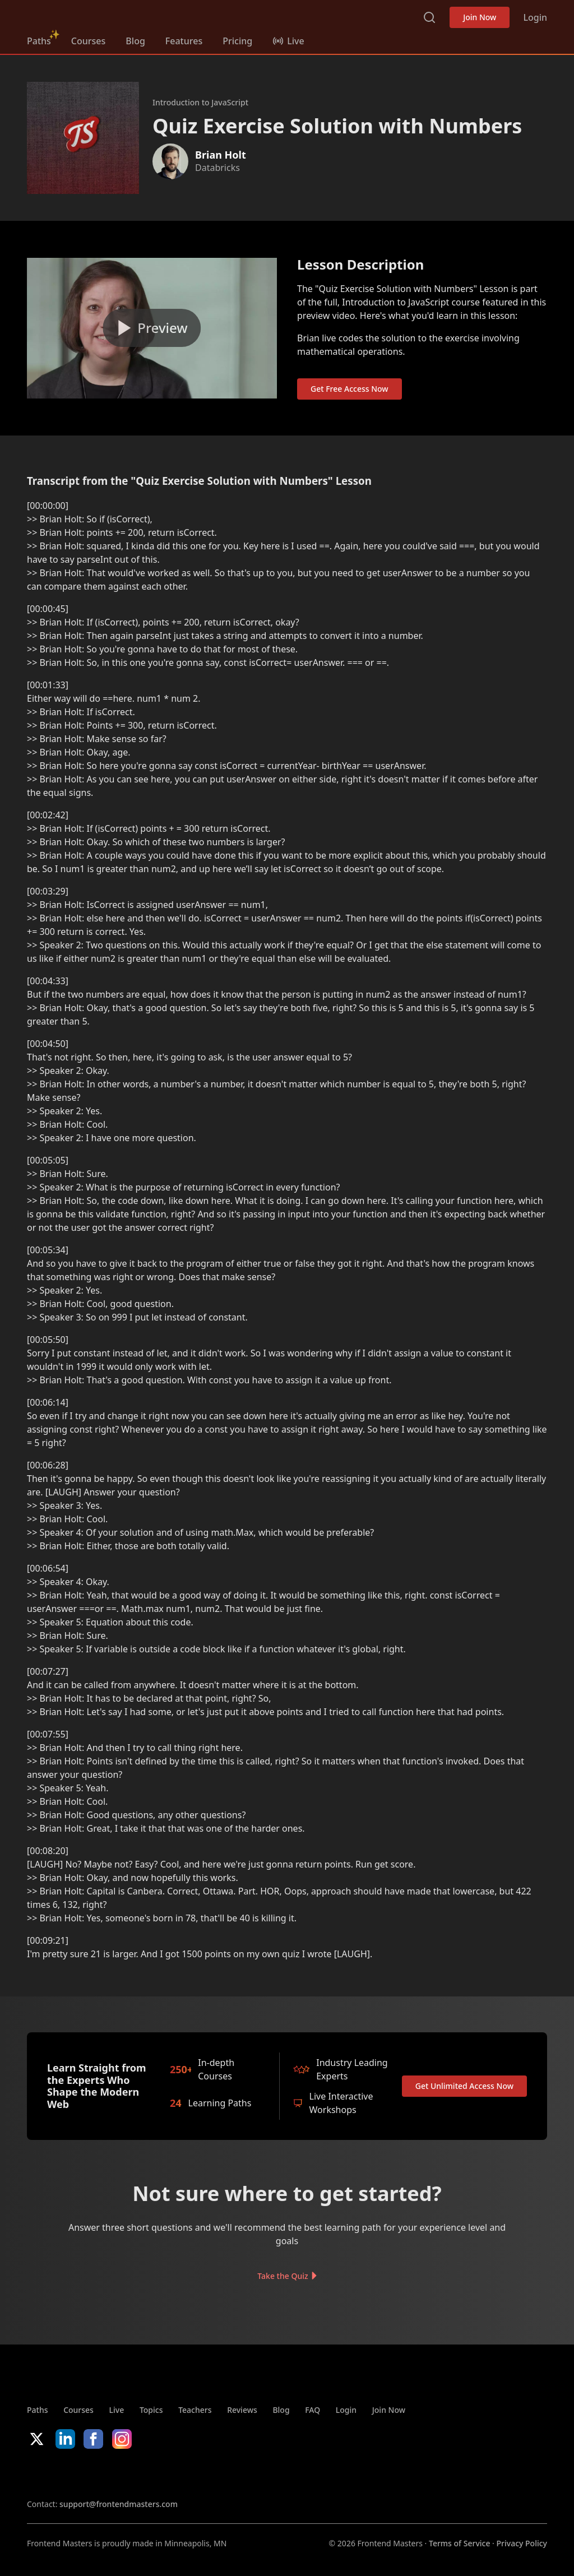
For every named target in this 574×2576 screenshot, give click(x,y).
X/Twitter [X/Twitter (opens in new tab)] (37, 2439)
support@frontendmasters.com (118, 2504)
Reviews (242, 2409)
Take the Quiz (282, 2276)
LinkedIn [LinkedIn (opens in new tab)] (65, 2439)
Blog (135, 41)
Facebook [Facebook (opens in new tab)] (93, 2439)
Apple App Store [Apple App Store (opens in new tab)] (60, 2473)
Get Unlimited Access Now (464, 2086)
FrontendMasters (86, 15)
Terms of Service (459, 2543)
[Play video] (152, 328)
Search (429, 17)
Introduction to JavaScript (200, 102)
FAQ (312, 2409)
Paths (39, 41)
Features (183, 41)
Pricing (237, 41)
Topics (151, 2409)
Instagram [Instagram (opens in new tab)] (122, 2439)
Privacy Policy (522, 2543)
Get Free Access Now (349, 388)
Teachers (194, 2409)
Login (535, 17)
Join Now (479, 17)
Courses (88, 41)
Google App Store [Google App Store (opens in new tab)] (141, 2473)
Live (116, 2409)
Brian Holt (220, 154)
